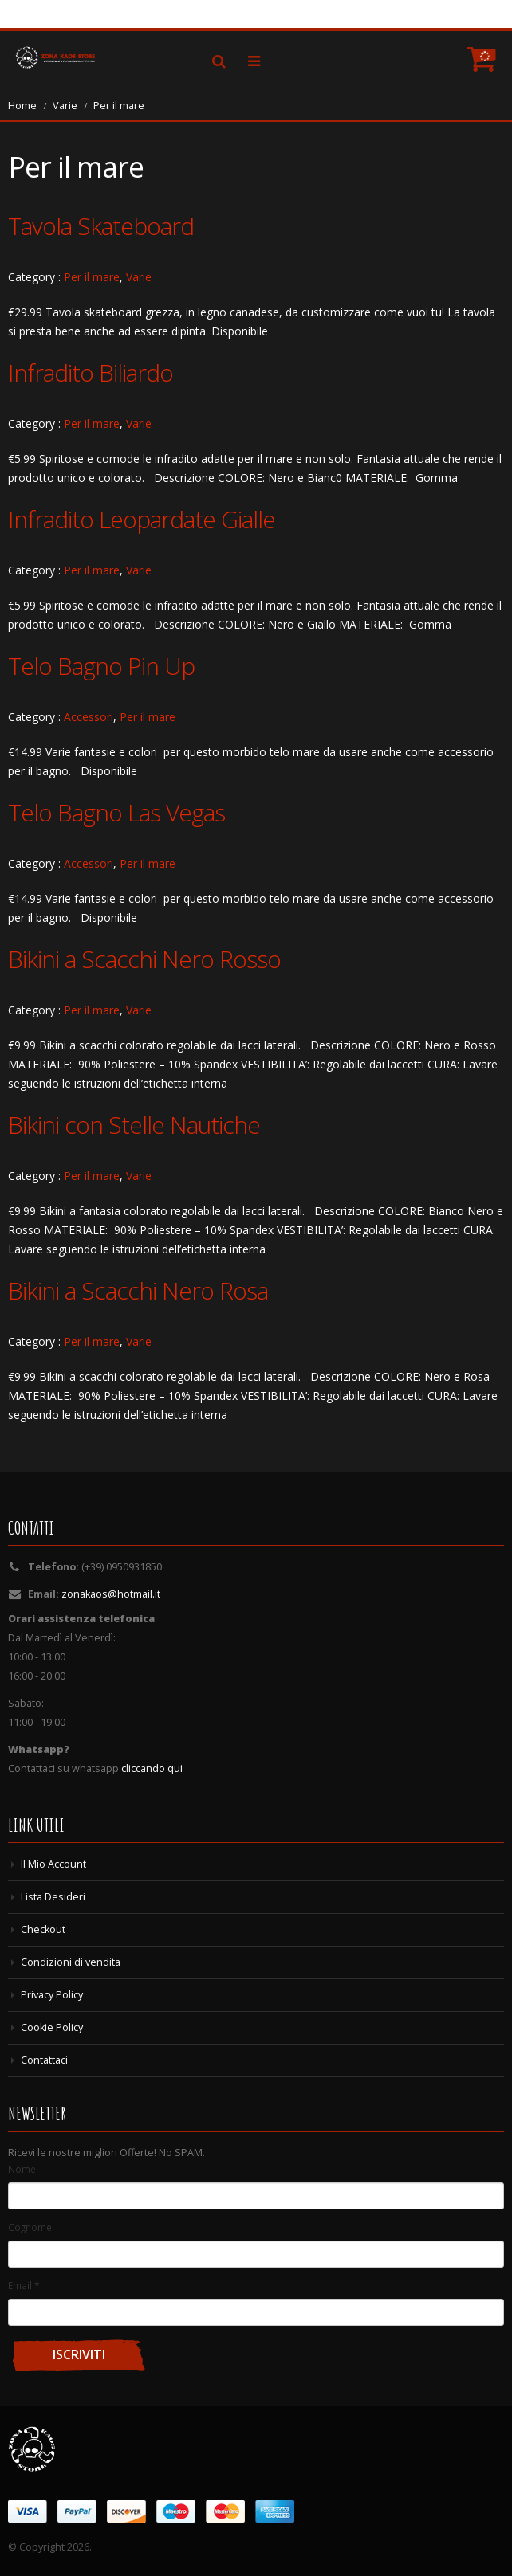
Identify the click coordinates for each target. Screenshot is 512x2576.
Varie (65, 105)
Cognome (30, 2227)
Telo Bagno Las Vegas (116, 812)
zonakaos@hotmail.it (110, 1594)
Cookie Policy (52, 2027)
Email (23, 2285)
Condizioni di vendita (70, 1962)
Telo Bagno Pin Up (101, 665)
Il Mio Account (53, 1864)
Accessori (88, 716)
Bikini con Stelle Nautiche (134, 1124)
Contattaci (44, 2060)
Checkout (43, 1929)
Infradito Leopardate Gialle (141, 519)
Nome (22, 2168)
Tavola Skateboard (101, 226)
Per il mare (92, 276)
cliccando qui (152, 1768)
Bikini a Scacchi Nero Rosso (144, 959)
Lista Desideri (53, 1897)
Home (22, 105)
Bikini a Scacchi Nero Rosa (138, 1290)
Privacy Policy (52, 1995)
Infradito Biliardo (90, 372)
